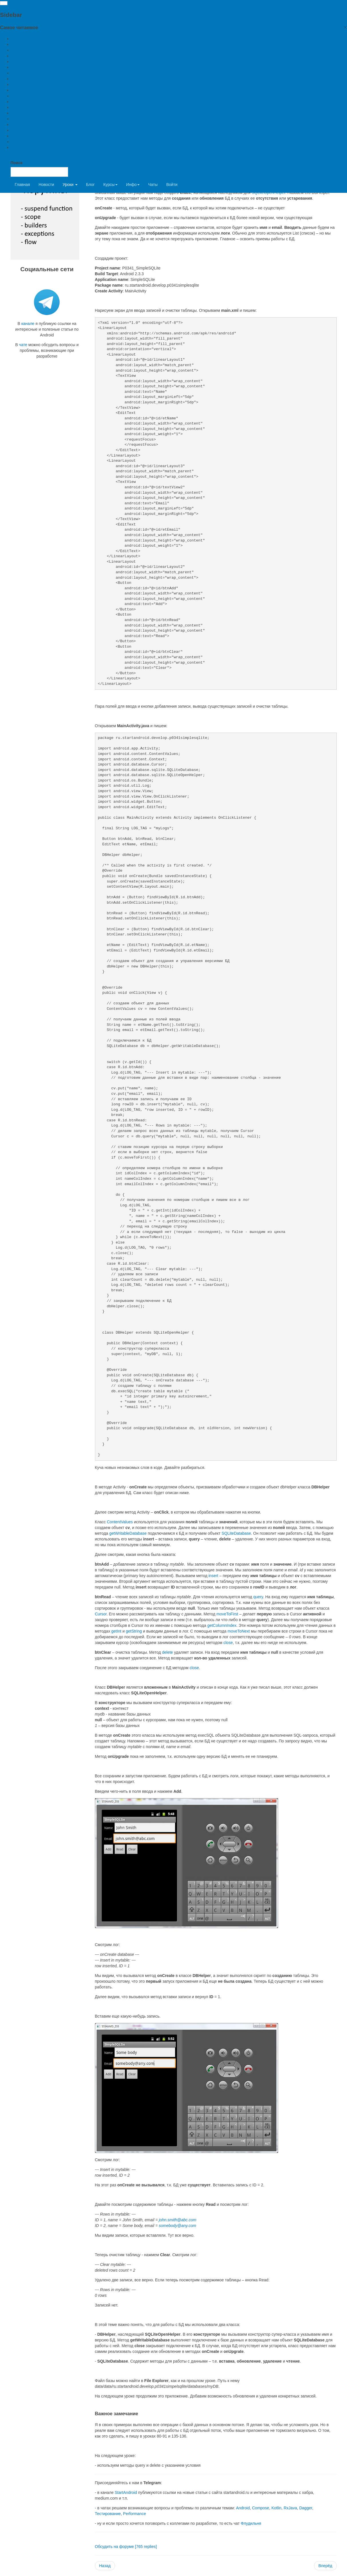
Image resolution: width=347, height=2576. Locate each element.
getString (134, 1631)
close (228, 1642)
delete (167, 1652)
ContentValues (120, 1522)
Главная (22, 184)
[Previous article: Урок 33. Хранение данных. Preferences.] (105, 2565)
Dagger (305, 2508)
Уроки (70, 184)
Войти (171, 184)
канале (27, 323)
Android (243, 2508)
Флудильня (251, 2523)
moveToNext (238, 1631)
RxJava (290, 2508)
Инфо (133, 184)
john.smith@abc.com (177, 2220)
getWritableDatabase (127, 1533)
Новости (46, 184)
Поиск (17, 162)
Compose (260, 2508)
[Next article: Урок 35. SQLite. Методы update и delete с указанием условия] (325, 2565)
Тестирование (108, 2513)
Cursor (101, 1614)
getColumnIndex (222, 1625)
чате (23, 344)
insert (213, 1575)
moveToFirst (227, 1614)
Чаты (153, 184)
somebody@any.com (177, 2225)
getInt (116, 1631)
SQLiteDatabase (236, 1533)
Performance (134, 2513)
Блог (90, 184)
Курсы (110, 184)
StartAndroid (126, 2492)
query (258, 1597)
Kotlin (276, 2508)
